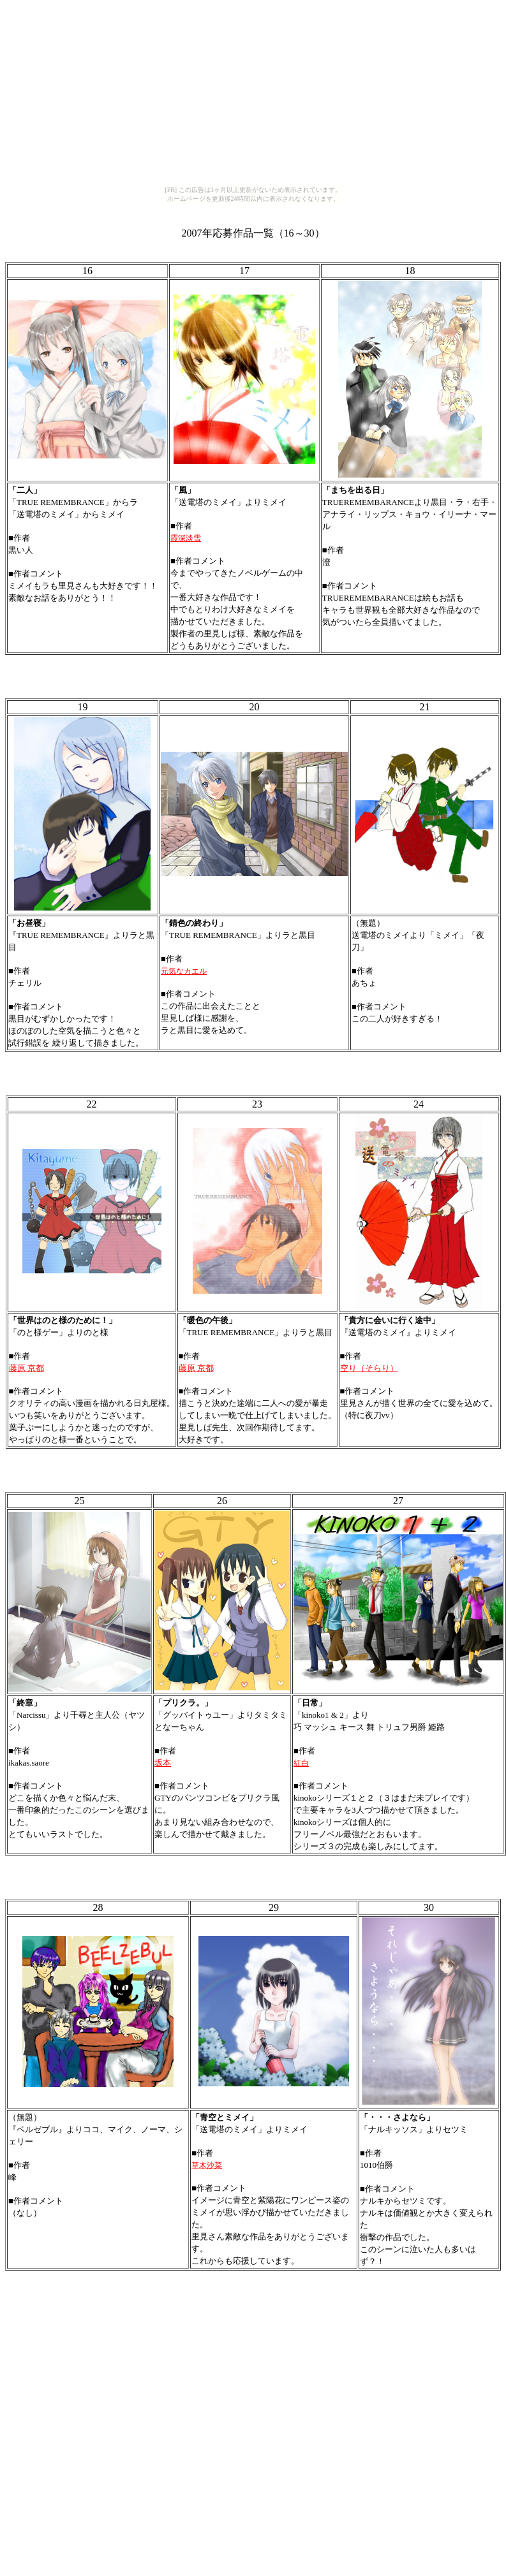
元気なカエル (184, 971)
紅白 (301, 1763)
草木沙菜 (206, 2165)
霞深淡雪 (185, 538)
